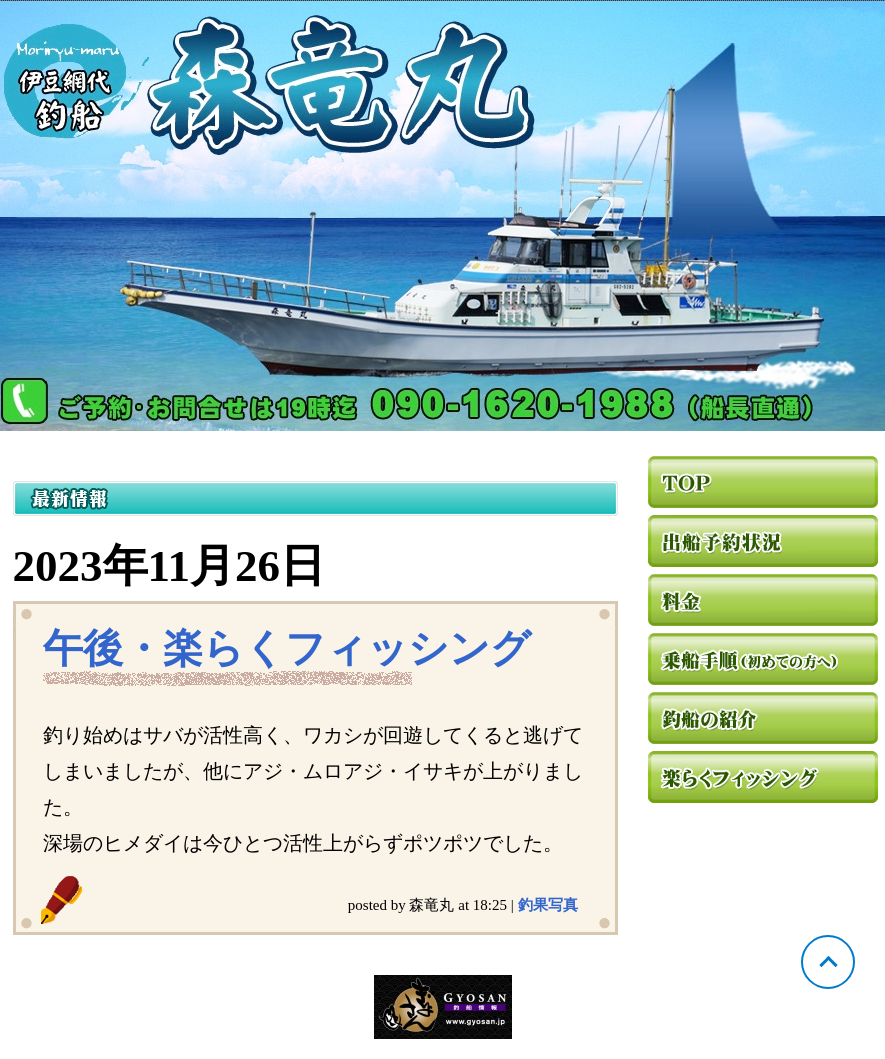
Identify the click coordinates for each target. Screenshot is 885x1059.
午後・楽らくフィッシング (287, 648)
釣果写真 (548, 905)
